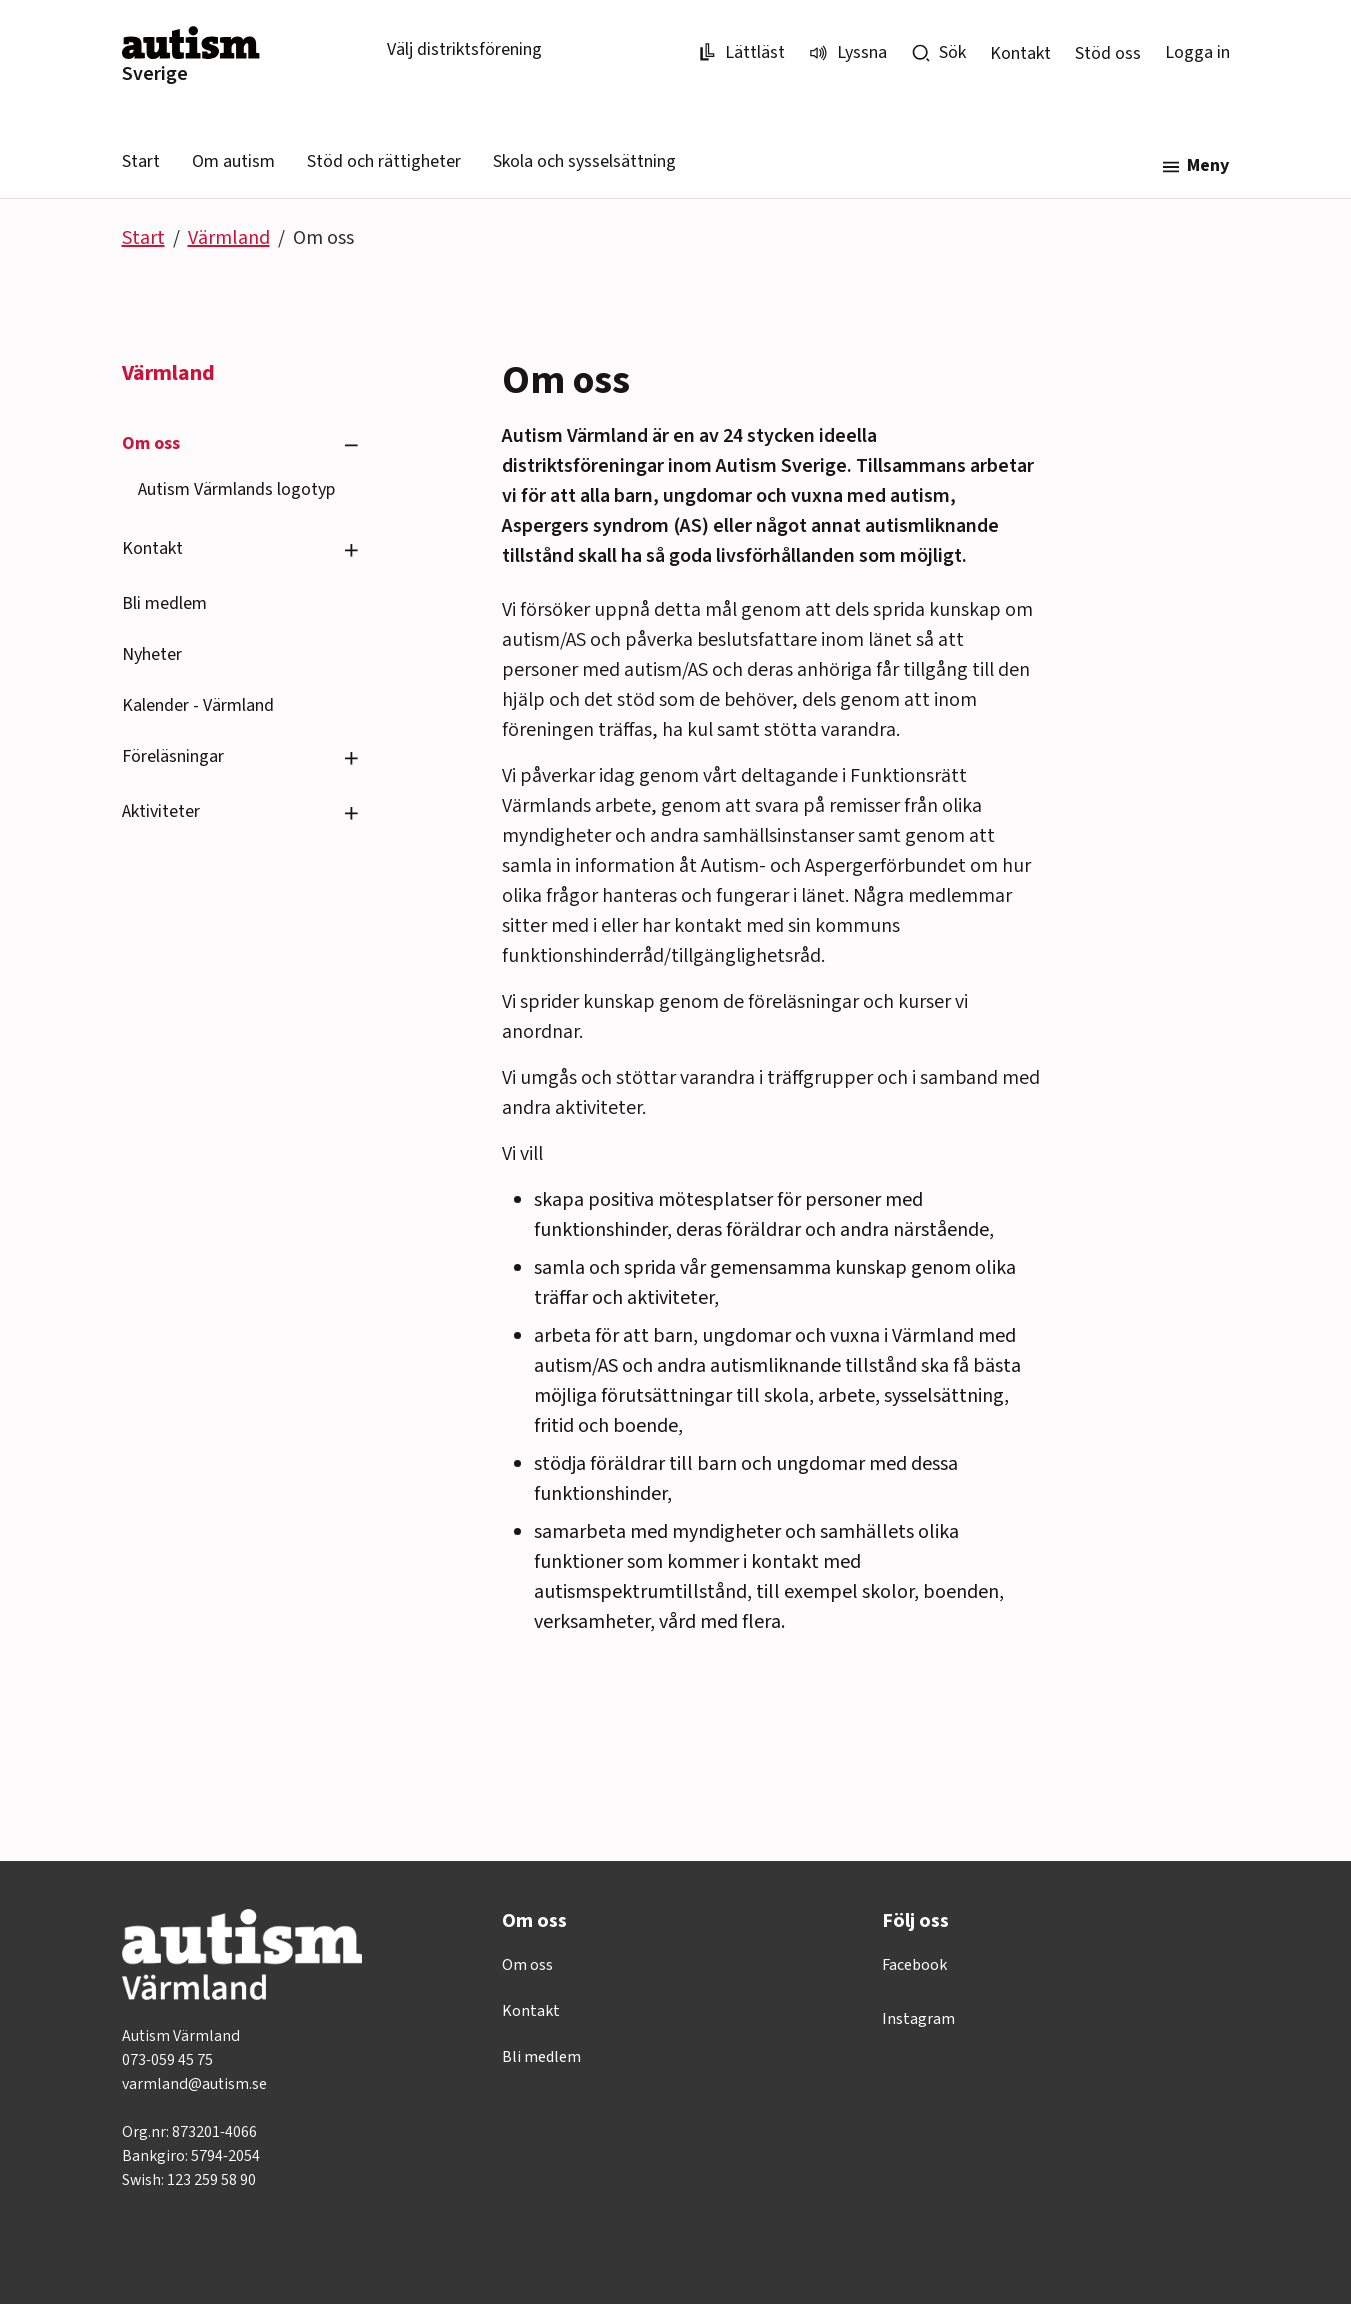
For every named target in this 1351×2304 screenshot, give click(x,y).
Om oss (151, 443)
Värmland (229, 238)
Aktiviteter (161, 811)
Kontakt (1020, 53)
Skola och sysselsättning (584, 161)
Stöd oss (1108, 53)
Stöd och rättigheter (384, 161)
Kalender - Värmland (198, 705)
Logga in (1197, 52)
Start (141, 161)
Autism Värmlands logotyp (236, 489)
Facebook (914, 1965)
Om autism (233, 161)
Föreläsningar (173, 756)
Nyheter (152, 654)
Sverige (155, 74)
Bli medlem (164, 603)
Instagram (918, 2019)
